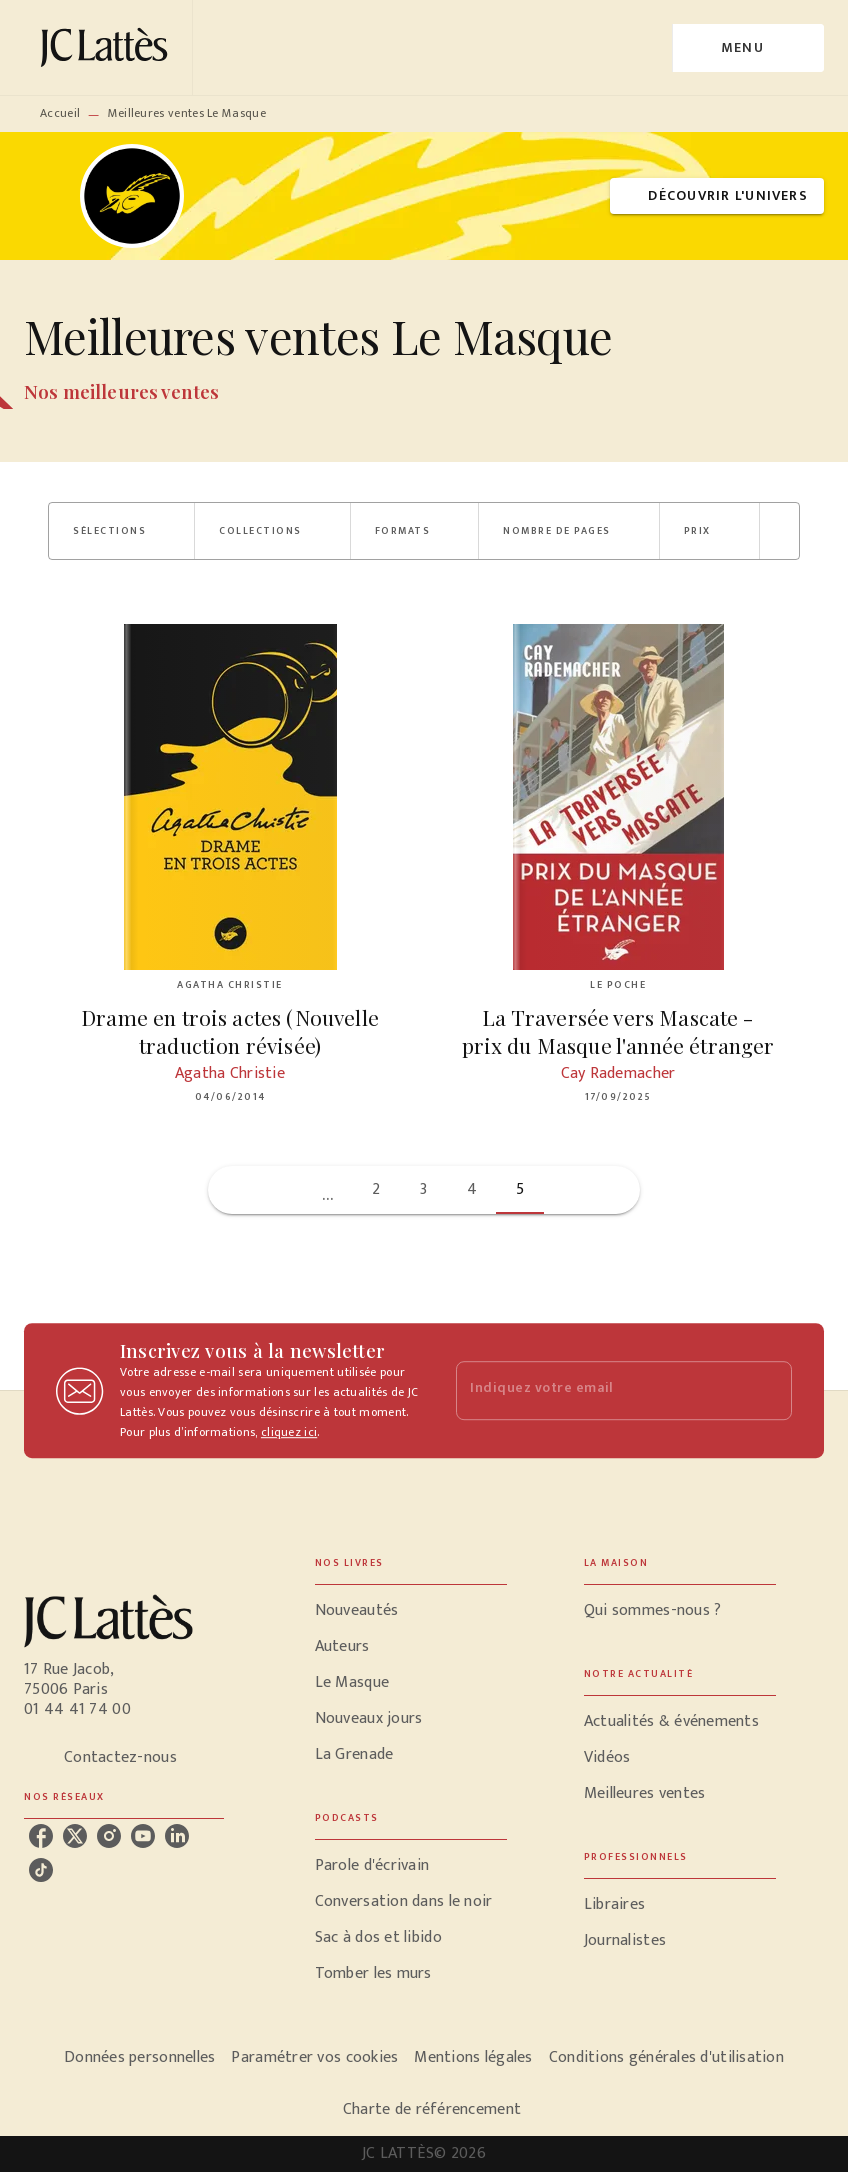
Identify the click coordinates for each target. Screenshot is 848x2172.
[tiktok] (41, 1870)
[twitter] (75, 1836)
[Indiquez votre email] (599, 1390)
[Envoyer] (768, 1391)
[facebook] (41, 1836)
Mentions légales (473, 2057)
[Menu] (748, 48)
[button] (717, 196)
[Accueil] (108, 47)
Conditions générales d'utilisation (666, 2057)
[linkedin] (177, 1836)
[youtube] (143, 1836)
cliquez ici (289, 1432)
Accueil (60, 113)
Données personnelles (139, 2057)
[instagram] (109, 1836)
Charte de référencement (432, 2109)
